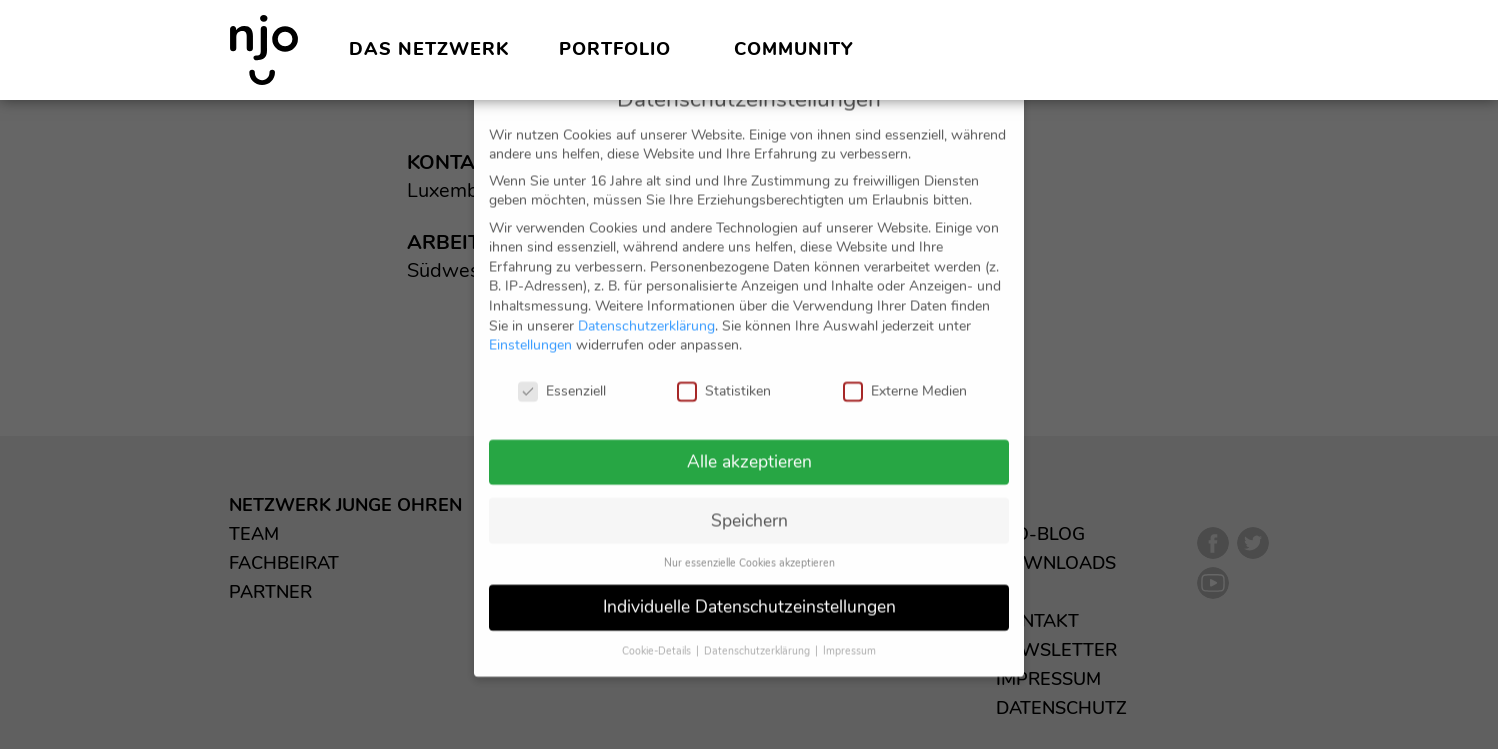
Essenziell (562, 370)
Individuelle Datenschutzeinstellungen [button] (749, 587)
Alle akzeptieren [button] (749, 441)
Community (793, 49)
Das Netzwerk (429, 49)
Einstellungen (530, 325)
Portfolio (615, 49)
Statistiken (724, 370)
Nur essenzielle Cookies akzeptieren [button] (749, 543)
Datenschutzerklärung (646, 305)
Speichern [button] (749, 500)
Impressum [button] (849, 631)
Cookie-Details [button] (658, 631)
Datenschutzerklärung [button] (758, 631)
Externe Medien (905, 370)
